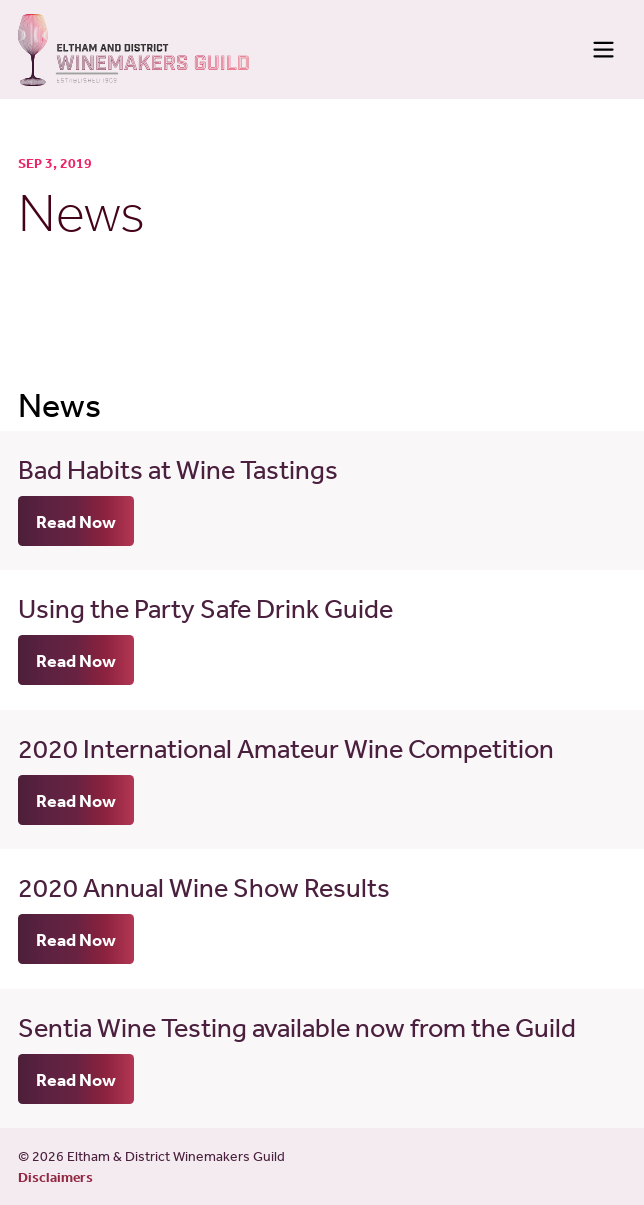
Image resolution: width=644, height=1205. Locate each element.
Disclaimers (55, 1177)
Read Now (76, 520)
